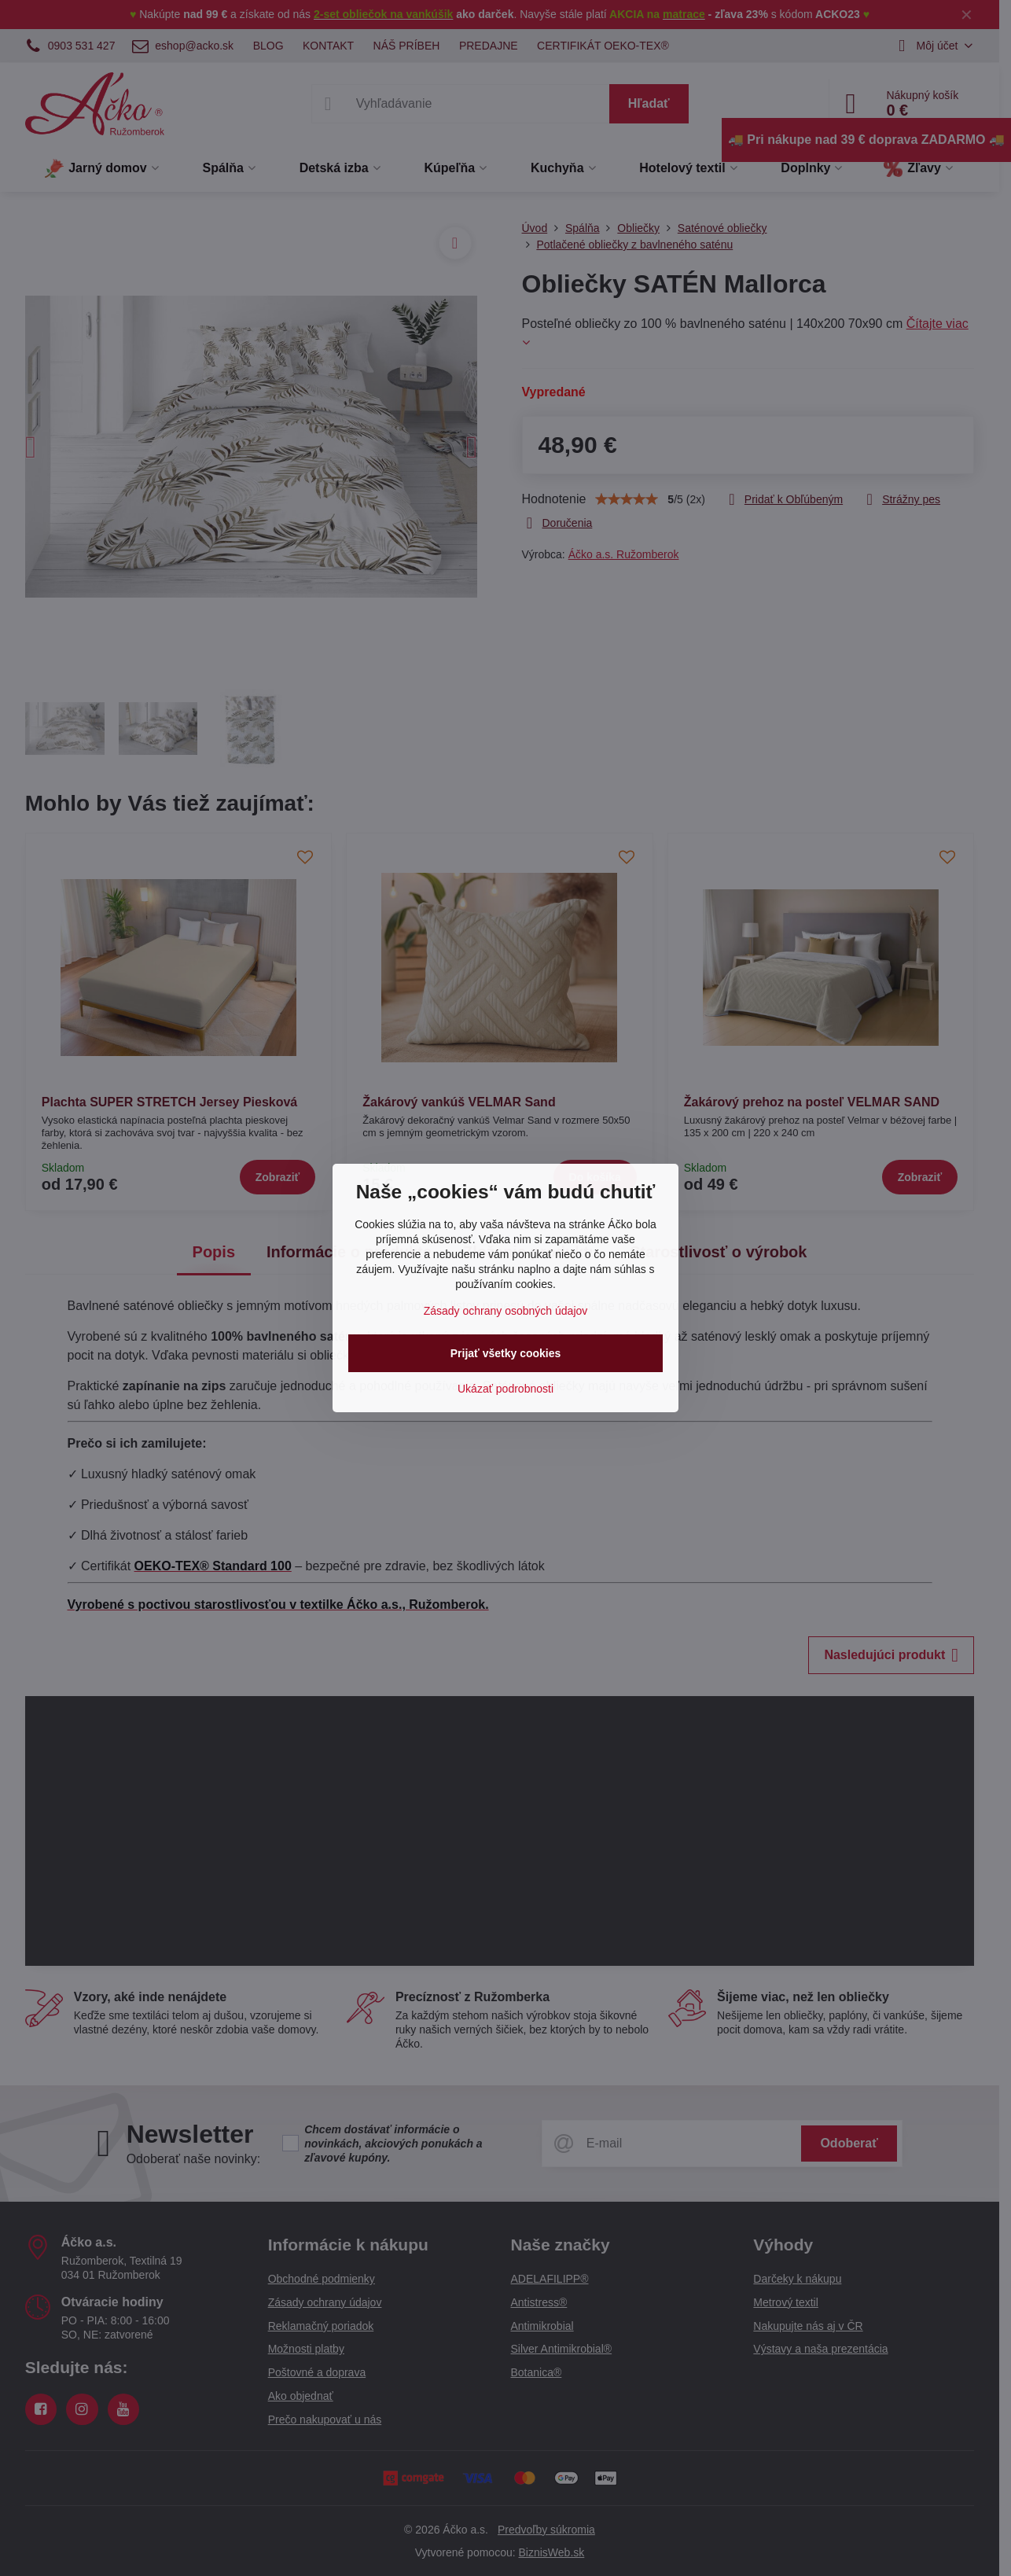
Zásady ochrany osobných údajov (506, 1311)
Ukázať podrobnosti (505, 1388)
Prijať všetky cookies (505, 1353)
